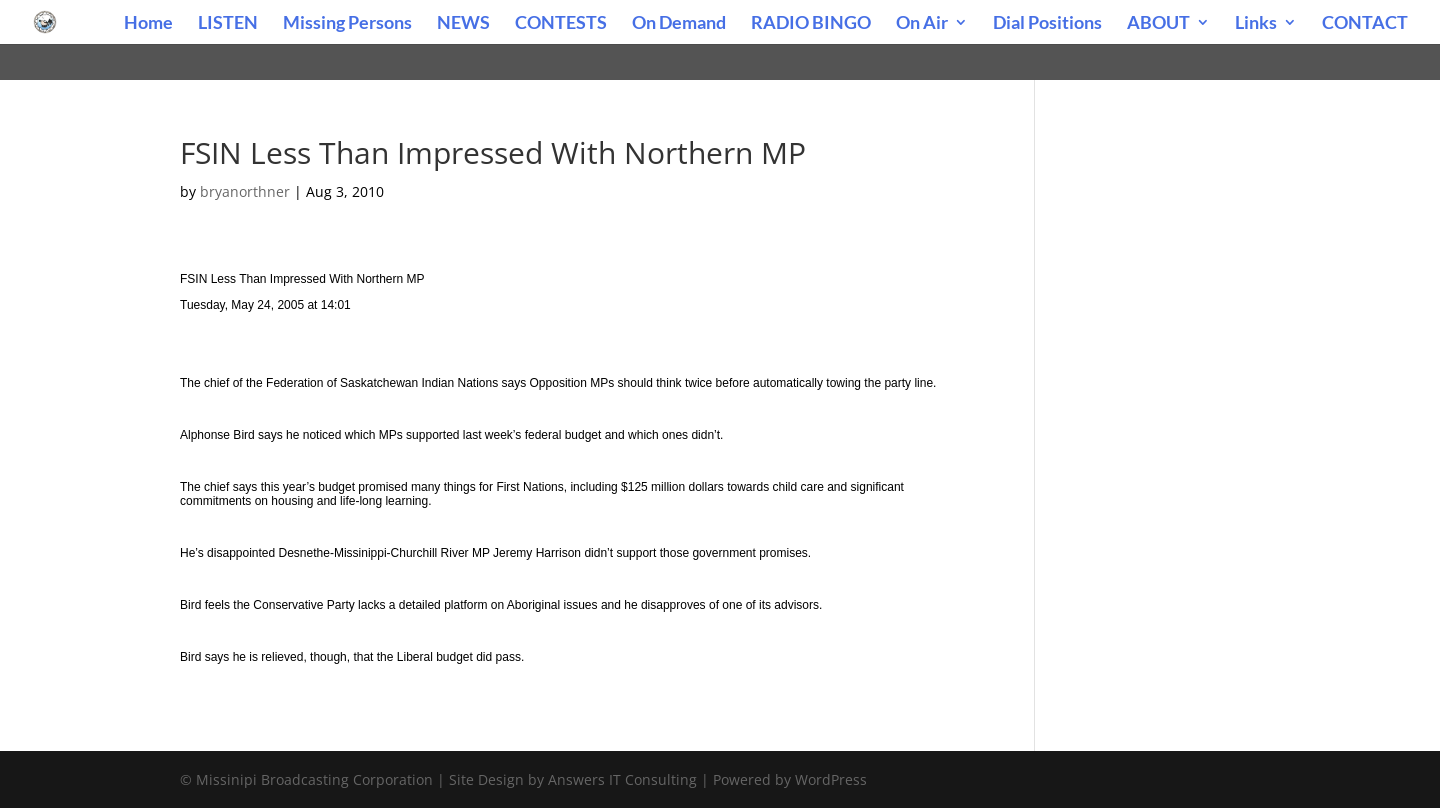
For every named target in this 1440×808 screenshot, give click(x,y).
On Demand (679, 24)
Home (148, 24)
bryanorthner (245, 191)
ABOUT (1158, 24)
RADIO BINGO (811, 24)
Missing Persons (347, 24)
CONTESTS (561, 24)
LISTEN (228, 24)
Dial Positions (1047, 24)
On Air (922, 24)
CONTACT (1365, 24)
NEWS (463, 24)
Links (1256, 24)
